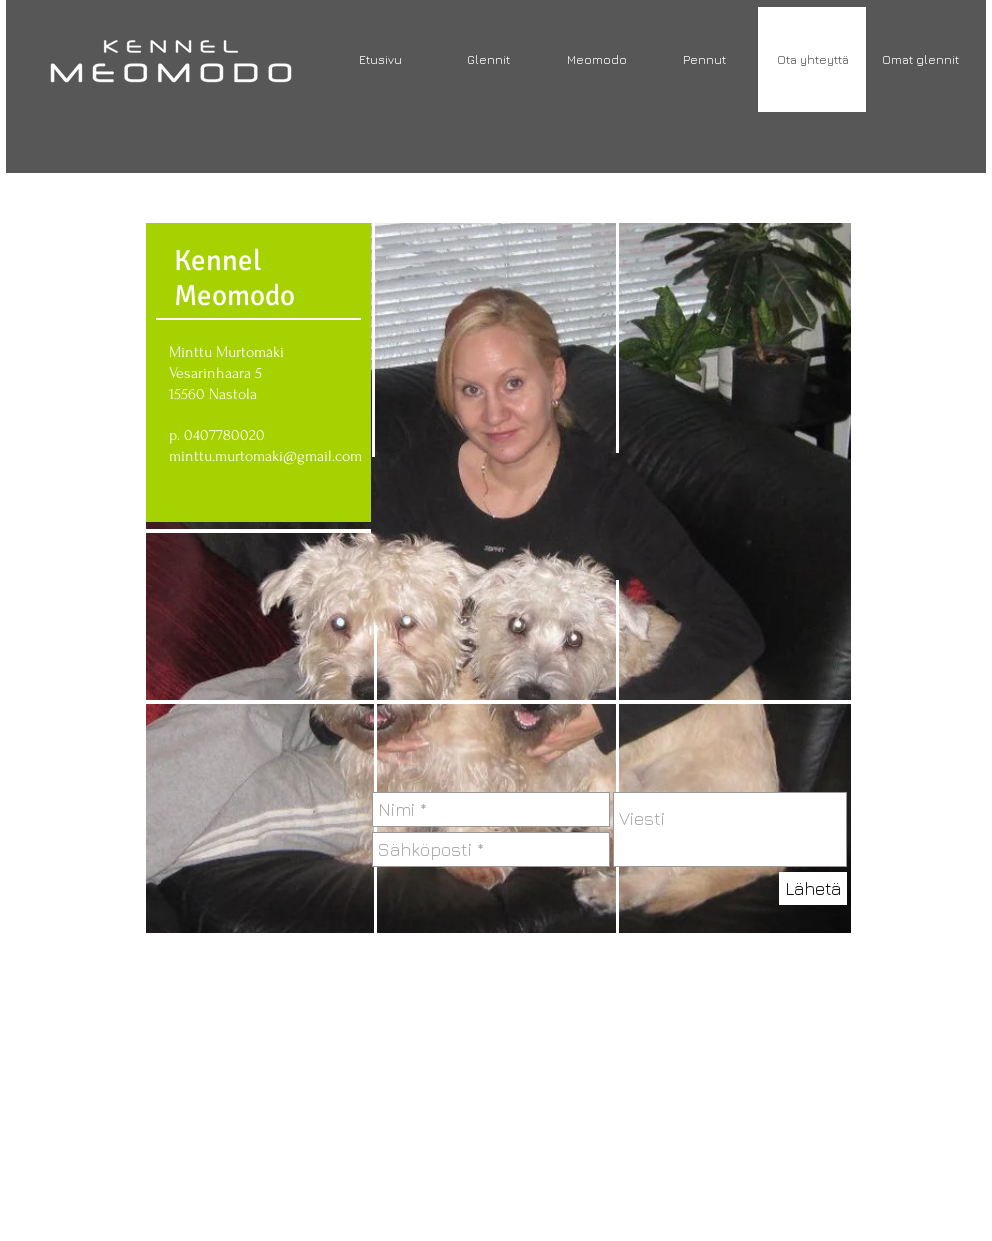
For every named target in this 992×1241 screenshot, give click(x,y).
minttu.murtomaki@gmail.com (265, 456)
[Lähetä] (813, 888)
